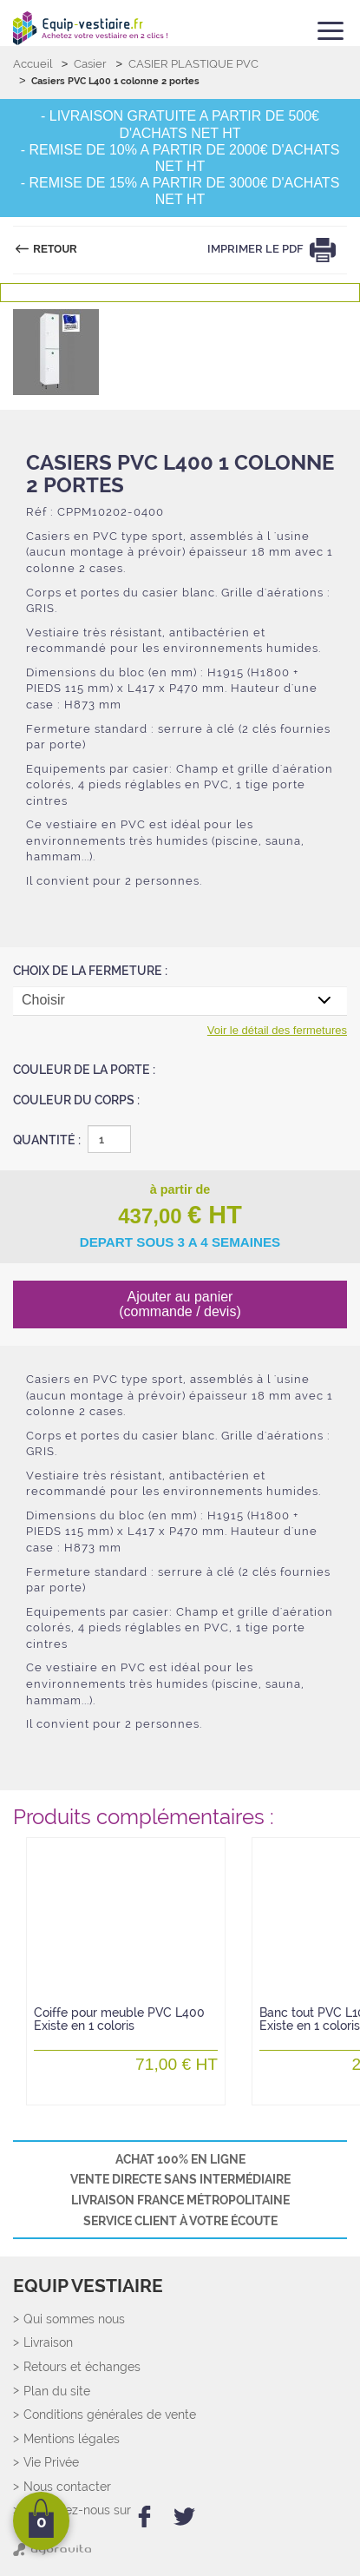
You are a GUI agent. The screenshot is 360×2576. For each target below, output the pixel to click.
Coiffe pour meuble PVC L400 (119, 2020)
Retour (53, 249)
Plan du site (56, 2391)
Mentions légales (71, 2439)
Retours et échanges (82, 2367)
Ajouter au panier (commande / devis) (180, 1304)
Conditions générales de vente (109, 2415)
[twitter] (184, 2516)
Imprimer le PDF (256, 248)
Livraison (48, 2343)
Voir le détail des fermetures (277, 1030)
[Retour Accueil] (90, 28)
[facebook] (144, 2516)
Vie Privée (51, 2462)
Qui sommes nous (74, 2319)
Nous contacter (67, 2487)
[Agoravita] (52, 2553)
